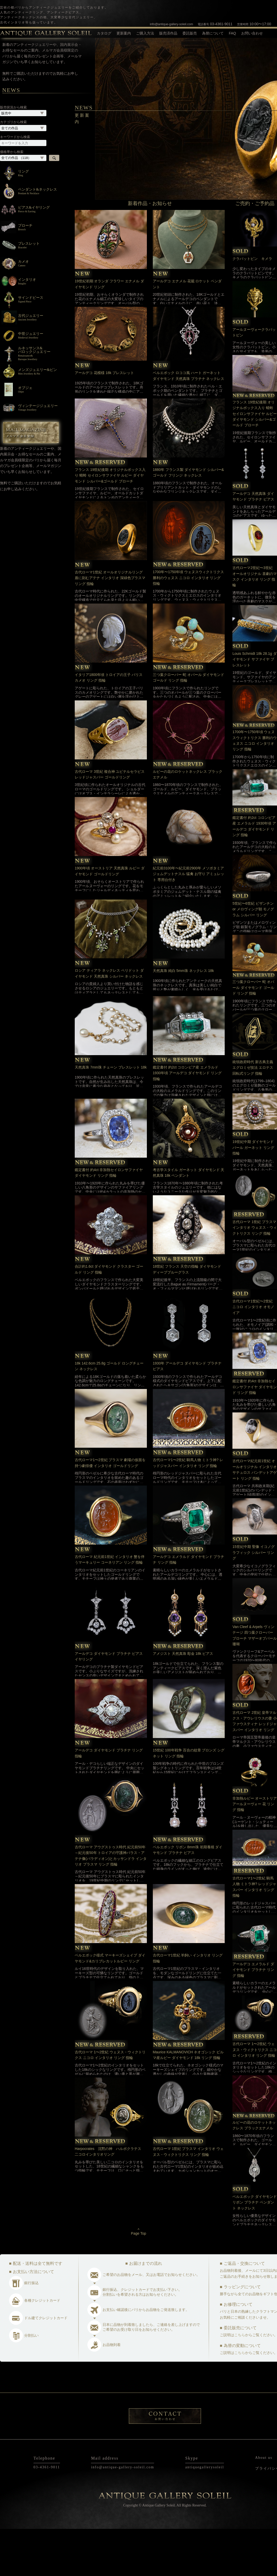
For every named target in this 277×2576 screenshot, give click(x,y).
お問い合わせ (252, 33)
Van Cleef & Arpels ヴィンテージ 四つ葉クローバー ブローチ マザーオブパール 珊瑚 (254, 1682)
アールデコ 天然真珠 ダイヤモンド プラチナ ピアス (253, 543)
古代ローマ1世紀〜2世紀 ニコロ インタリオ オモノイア (253, 1354)
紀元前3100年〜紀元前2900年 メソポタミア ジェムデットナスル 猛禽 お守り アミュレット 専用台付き (188, 921)
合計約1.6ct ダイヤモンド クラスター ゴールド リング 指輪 (109, 1316)
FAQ (232, 33)
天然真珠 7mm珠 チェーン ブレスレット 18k (111, 1114)
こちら (239, 2382)
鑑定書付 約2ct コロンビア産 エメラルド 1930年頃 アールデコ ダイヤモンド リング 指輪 (187, 1120)
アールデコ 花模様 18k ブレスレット (106, 420)
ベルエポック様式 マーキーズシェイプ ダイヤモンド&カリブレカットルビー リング (110, 2005)
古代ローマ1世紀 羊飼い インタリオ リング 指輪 (188, 2005)
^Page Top (138, 2278)
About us (263, 2505)
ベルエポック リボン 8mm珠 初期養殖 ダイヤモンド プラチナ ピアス (188, 1897)
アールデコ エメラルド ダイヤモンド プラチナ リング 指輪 (188, 1607)
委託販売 (189, 33)
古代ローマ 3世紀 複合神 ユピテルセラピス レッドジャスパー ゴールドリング (110, 821)
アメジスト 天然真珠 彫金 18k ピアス (183, 1701)
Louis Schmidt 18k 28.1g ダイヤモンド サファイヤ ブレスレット (254, 706)
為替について (213, 33)
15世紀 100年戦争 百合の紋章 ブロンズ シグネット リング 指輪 (189, 1800)
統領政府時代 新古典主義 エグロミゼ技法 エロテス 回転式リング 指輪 (252, 1115)
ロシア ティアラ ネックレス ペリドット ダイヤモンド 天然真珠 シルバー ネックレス (109, 1020)
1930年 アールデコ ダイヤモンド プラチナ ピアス (187, 1413)
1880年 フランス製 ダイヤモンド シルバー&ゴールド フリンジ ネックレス (188, 519)
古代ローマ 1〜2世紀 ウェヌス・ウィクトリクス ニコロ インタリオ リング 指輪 (110, 2102)
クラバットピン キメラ (252, 306)
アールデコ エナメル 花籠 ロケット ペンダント (187, 331)
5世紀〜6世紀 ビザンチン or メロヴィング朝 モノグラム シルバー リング (253, 956)
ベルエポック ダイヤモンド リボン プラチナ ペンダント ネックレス (254, 2249)
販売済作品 (168, 33)
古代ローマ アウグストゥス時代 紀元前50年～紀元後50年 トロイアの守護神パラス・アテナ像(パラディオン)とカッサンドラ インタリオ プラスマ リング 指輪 (111, 1902)
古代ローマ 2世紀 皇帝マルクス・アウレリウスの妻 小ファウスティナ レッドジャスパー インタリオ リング (254, 1768)
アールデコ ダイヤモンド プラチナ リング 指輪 (109, 1800)
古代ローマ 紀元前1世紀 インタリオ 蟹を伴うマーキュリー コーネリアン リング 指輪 (110, 1607)
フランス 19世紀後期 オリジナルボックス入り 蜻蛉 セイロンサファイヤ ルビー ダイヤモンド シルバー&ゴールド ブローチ (110, 522)
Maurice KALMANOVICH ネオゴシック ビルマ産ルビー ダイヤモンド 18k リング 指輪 (188, 2102)
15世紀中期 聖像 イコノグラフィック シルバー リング (253, 1599)
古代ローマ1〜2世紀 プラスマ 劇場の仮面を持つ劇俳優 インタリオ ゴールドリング (110, 1510)
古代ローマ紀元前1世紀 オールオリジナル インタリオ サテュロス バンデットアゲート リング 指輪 (254, 1517)
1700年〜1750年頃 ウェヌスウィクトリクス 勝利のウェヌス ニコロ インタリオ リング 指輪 (188, 625)
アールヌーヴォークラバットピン (254, 379)
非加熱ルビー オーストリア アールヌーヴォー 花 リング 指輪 (254, 1851)
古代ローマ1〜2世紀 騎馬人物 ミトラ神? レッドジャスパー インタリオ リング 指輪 (188, 1510)
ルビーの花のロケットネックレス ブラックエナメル (187, 821)
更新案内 (123, 33)
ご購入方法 (145, 33)
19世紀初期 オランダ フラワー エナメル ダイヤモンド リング (109, 331)
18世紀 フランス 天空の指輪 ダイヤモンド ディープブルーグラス (187, 1316)
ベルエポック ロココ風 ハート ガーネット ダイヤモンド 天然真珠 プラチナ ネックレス (188, 423)
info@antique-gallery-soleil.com (171, 24)
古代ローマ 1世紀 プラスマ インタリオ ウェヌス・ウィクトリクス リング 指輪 (188, 2199)
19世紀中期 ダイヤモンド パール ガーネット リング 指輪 (253, 1194)
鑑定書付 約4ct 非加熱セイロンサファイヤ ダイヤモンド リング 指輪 (109, 1220)
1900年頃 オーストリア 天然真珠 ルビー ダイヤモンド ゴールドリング (110, 918)
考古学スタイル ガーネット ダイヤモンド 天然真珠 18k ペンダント (188, 1220)
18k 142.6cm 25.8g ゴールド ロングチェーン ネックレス (109, 1413)
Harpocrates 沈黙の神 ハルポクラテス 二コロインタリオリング (110, 2199)
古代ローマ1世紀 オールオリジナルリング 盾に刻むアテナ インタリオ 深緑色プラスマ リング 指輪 (110, 625)
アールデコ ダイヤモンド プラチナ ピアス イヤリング (109, 1703)
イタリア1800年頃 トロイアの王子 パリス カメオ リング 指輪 (108, 725)
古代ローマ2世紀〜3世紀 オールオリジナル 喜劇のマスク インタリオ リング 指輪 (254, 623)
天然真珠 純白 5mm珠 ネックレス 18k (183, 1018)
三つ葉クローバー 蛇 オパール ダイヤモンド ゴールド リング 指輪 (188, 725)
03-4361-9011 (215, 24)
